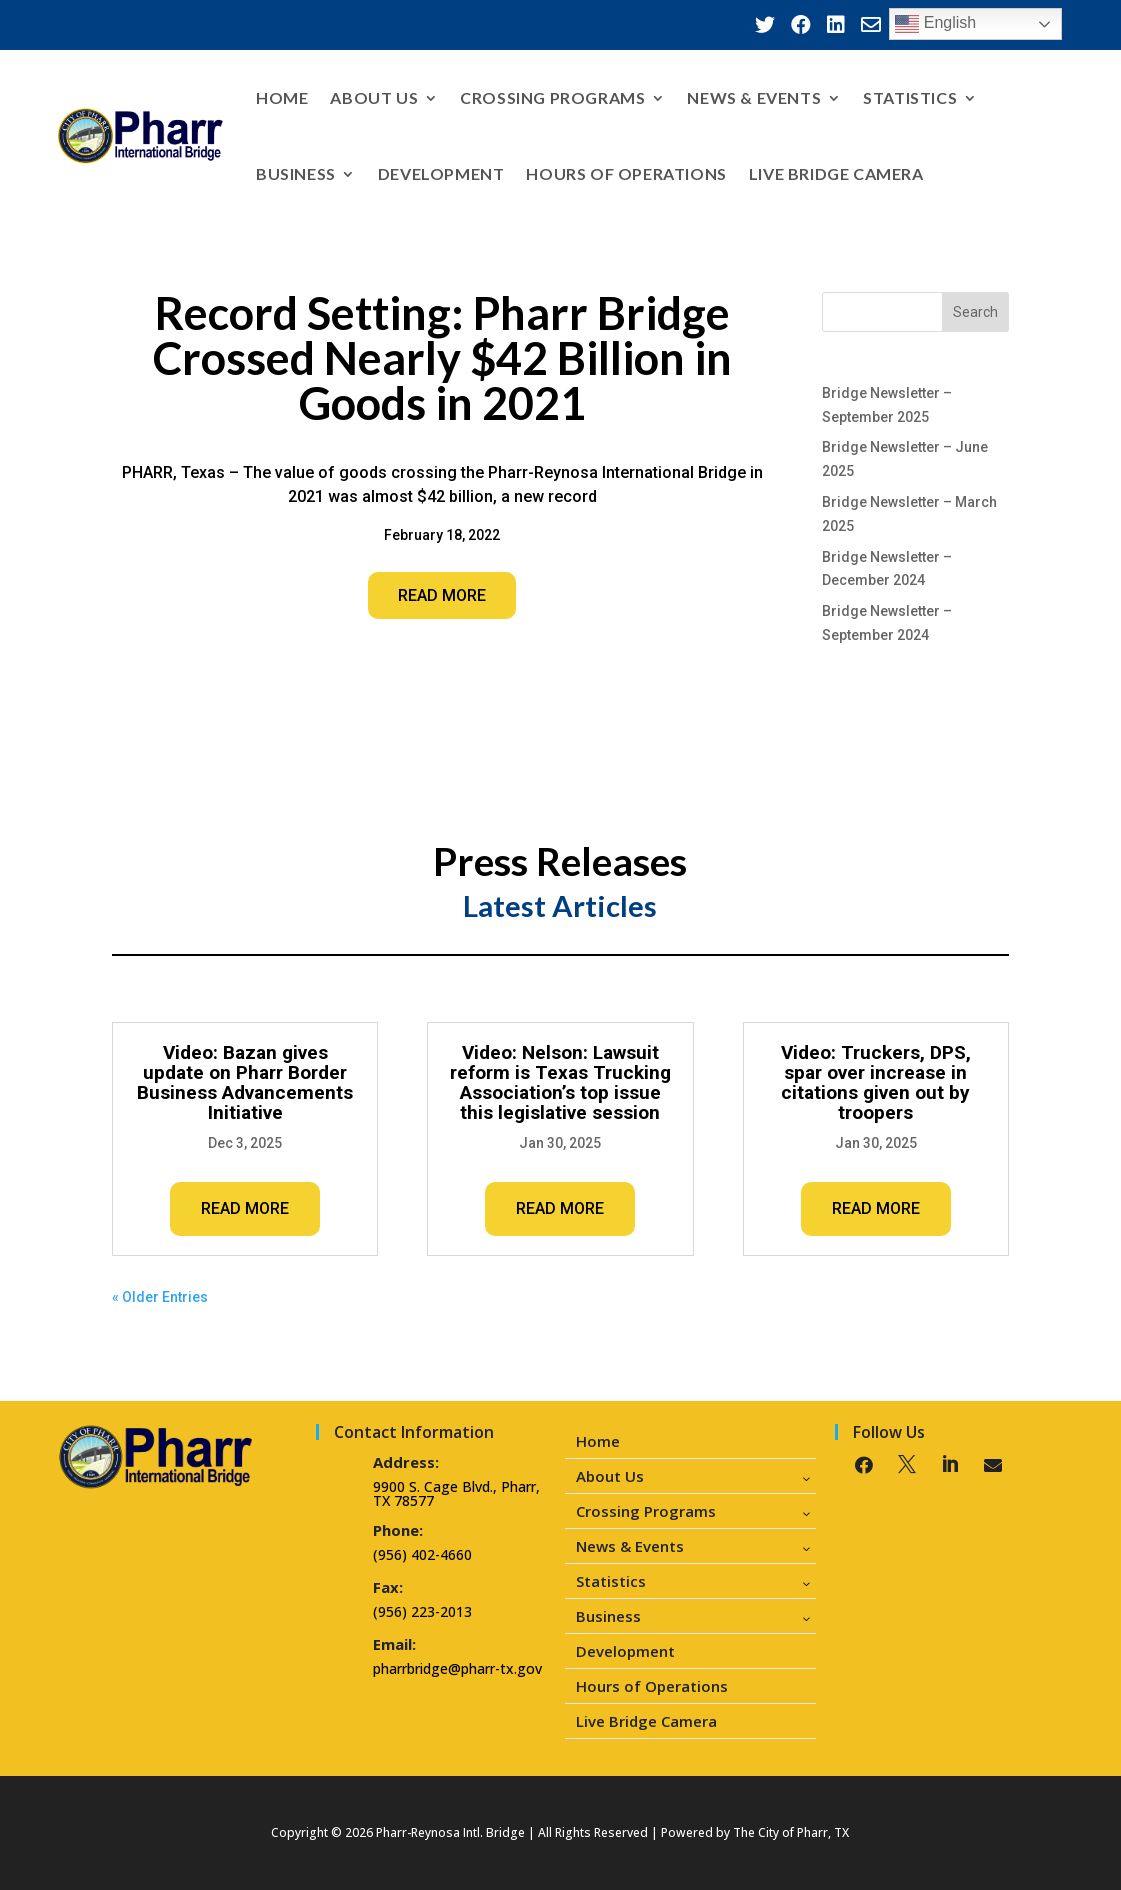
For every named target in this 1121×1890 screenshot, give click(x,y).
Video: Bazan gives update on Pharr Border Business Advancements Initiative (245, 1082)
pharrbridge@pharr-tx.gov (457, 1668)
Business (296, 173)
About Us (374, 97)
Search (975, 312)
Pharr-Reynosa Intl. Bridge (450, 1832)
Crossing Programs (552, 97)
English (935, 24)
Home (282, 97)
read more (245, 1208)
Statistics (910, 97)
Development (441, 173)
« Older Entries (160, 1297)
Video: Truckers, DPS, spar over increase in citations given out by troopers (876, 1082)
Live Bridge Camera (836, 173)
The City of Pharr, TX (791, 1832)
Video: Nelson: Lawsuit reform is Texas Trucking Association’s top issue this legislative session (560, 1082)
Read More (442, 595)
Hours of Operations (626, 173)
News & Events (754, 97)
